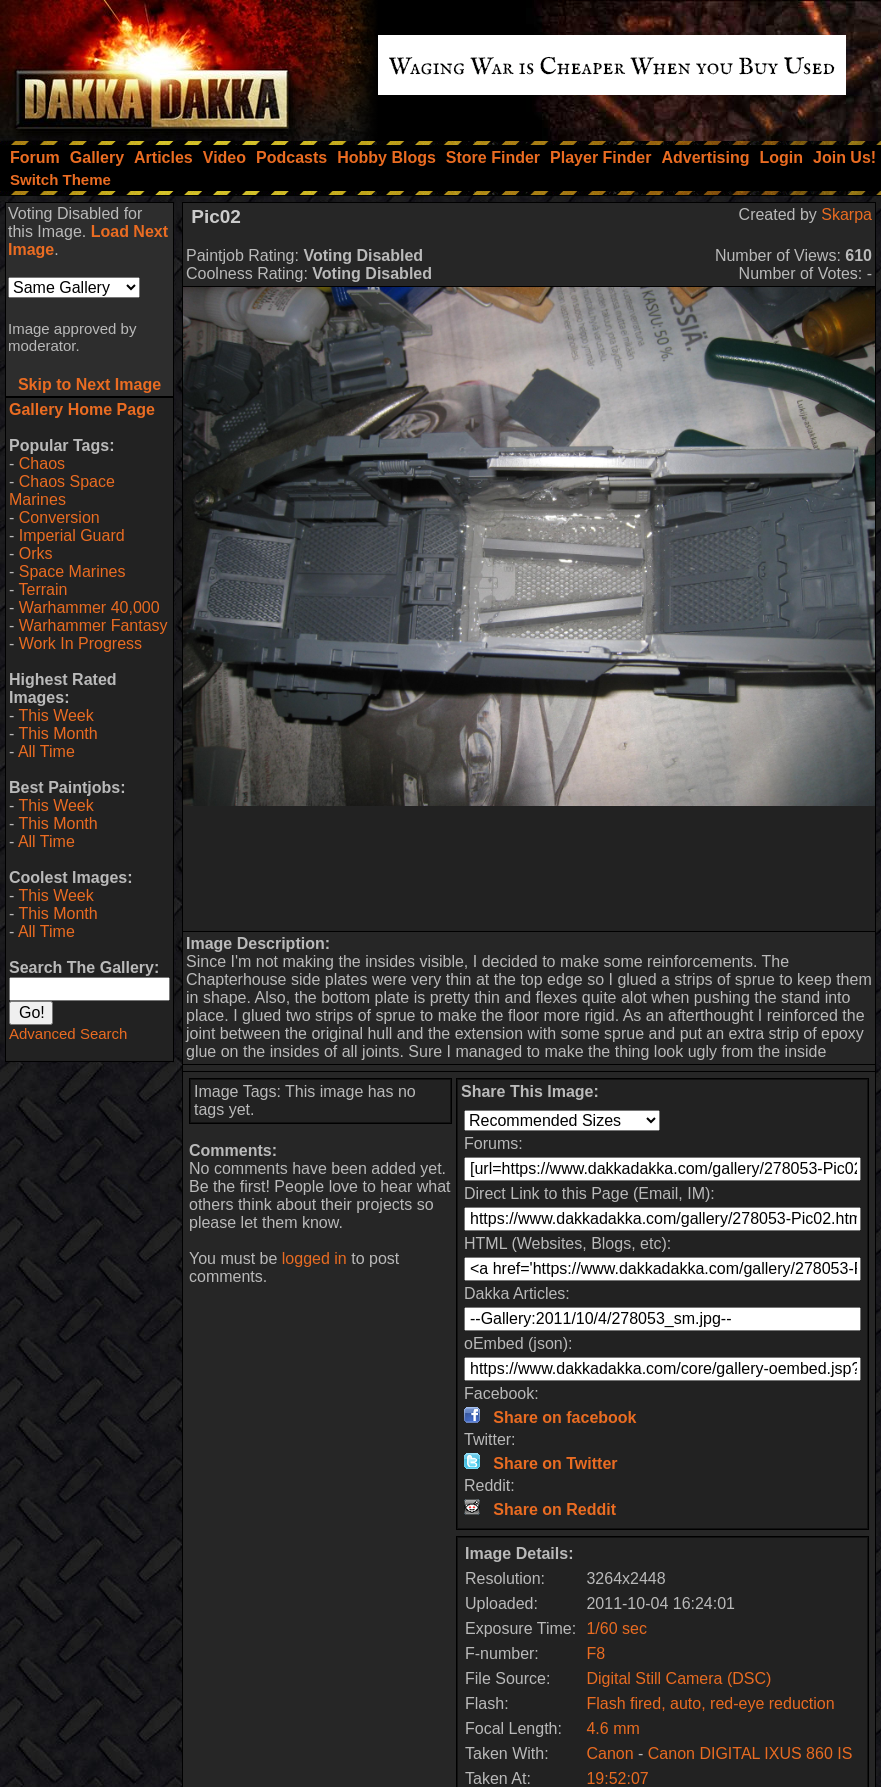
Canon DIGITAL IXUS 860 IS (750, 1753)
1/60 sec (616, 1628)
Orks (36, 553)
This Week (55, 715)
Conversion (59, 517)
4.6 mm (612, 1728)
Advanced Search (68, 1033)
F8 (595, 1653)
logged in (314, 1258)
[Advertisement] (529, 868)
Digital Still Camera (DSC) (678, 1678)
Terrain (42, 589)
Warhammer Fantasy (93, 625)
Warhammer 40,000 (89, 607)
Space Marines (72, 571)
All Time (46, 751)
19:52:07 (617, 1778)
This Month (57, 733)
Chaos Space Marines (62, 490)
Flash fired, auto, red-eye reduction (710, 1703)
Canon (609, 1753)
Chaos (42, 463)
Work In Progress (80, 643)
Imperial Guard (72, 535)
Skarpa (846, 214)
